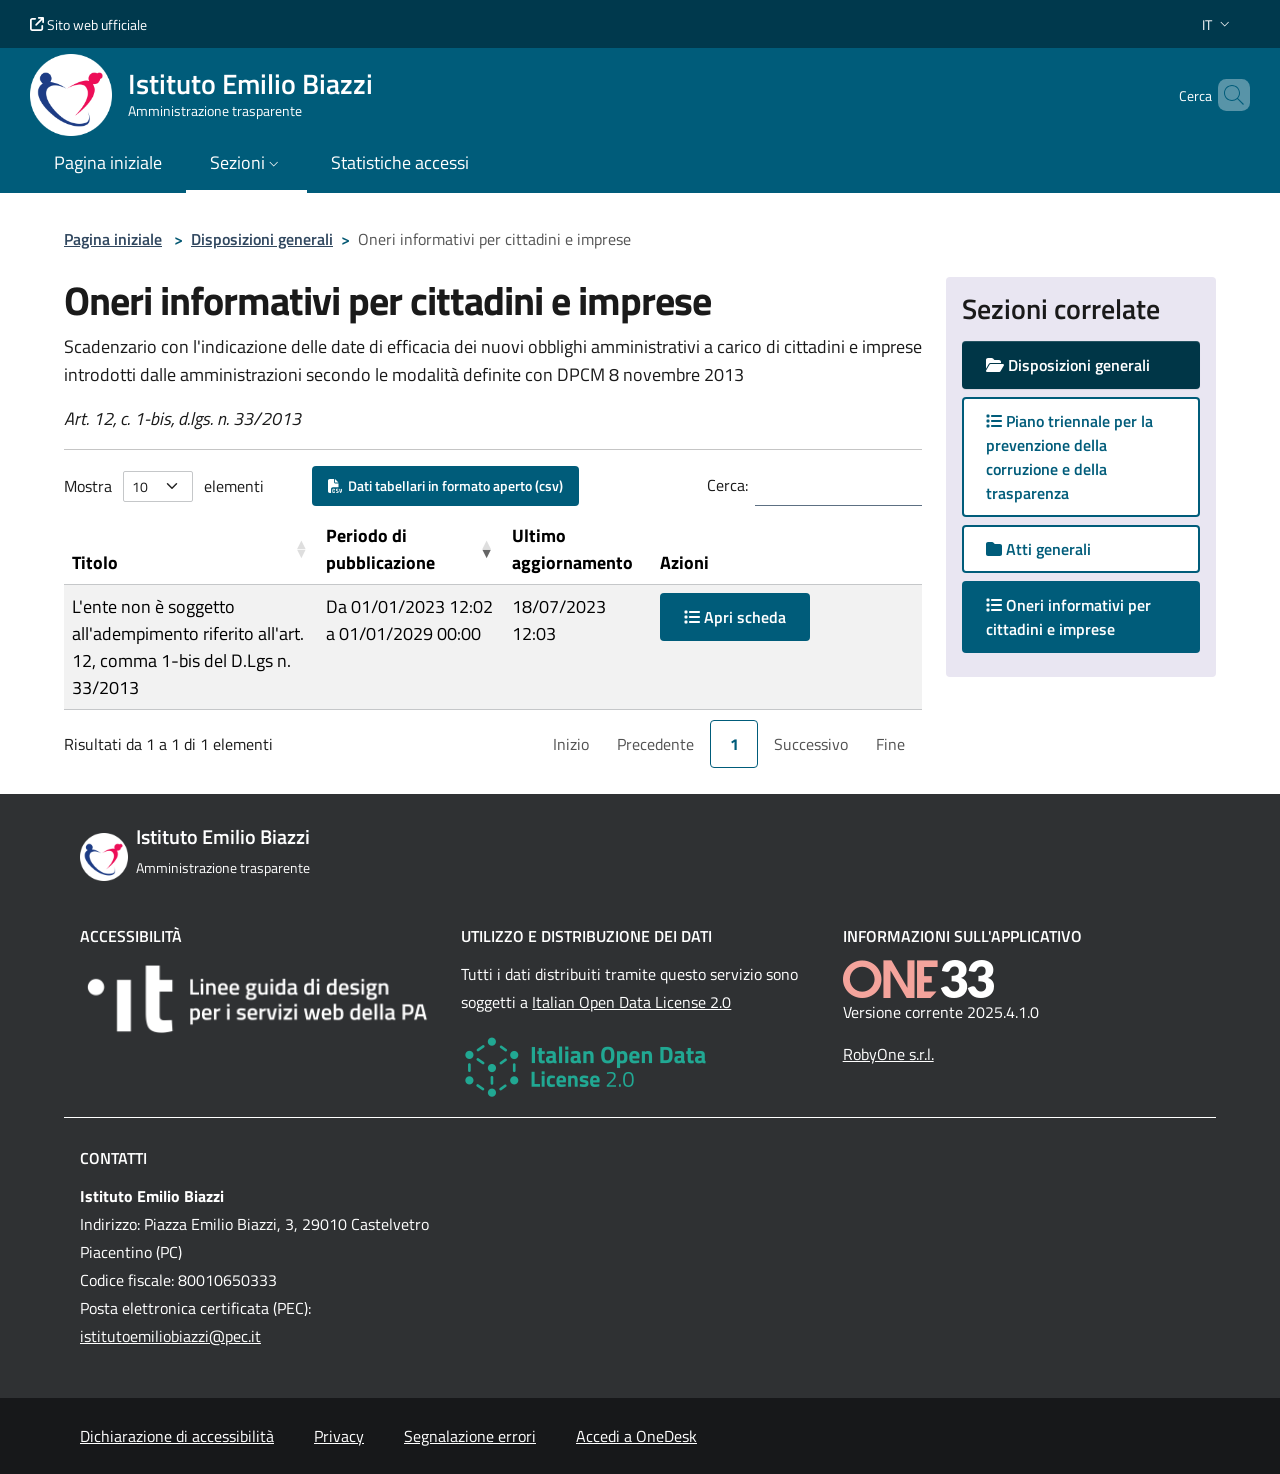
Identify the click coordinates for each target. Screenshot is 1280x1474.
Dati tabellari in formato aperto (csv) (445, 485)
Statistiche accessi (400, 162)
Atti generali (1038, 549)
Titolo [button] (95, 562)
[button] (1218, 24)
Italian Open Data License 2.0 (631, 1002)
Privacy (339, 1436)
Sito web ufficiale (88, 24)
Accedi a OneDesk (636, 1436)
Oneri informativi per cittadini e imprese (1070, 617)
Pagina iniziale (113, 239)
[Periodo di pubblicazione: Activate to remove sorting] (410, 549)
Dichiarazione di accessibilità (177, 1436)
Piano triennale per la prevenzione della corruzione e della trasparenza (1069, 457)
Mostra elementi (164, 486)
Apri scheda (735, 617)
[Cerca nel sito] (1226, 95)
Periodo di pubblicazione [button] (380, 549)
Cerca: (727, 485)
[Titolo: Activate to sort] (191, 549)
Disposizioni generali (262, 239)
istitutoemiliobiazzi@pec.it (170, 1336)
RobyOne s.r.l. (888, 1054)
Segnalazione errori (470, 1436)
